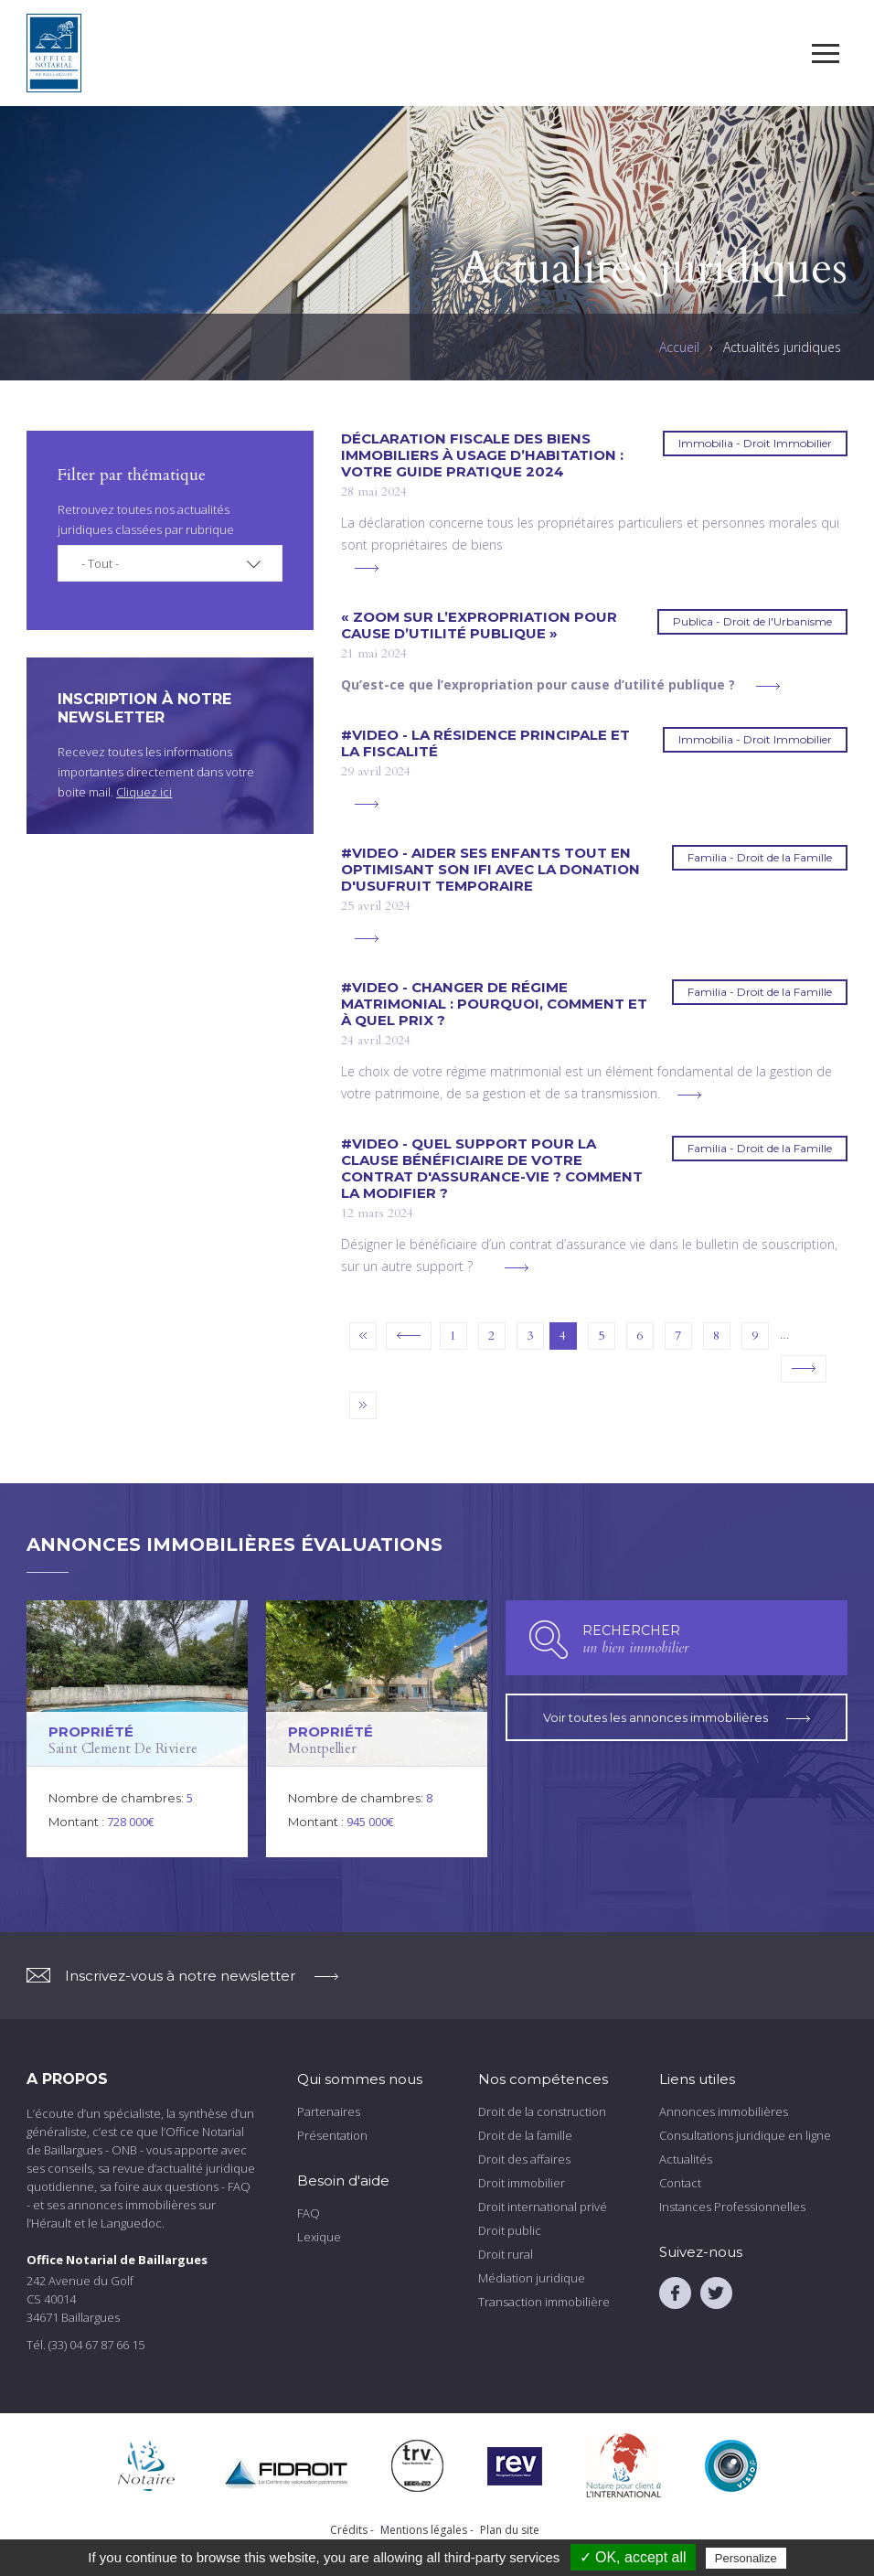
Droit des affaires (524, 2159)
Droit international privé (542, 2206)
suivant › (803, 1369)
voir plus (366, 568)
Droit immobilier (521, 2182)
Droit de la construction (542, 2111)
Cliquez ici (144, 792)
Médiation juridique (531, 2278)
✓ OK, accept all (633, 2557)
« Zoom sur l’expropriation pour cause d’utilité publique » (479, 625)
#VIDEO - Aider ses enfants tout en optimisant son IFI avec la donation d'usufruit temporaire (490, 869)
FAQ (308, 2213)
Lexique (319, 2236)
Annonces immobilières (723, 2111)
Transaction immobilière (544, 2301)
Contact (680, 2182)
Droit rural (505, 2254)
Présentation (332, 2135)
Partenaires (328, 2111)
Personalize (746, 2558)
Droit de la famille (525, 2135)
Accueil (679, 347)
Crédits (349, 2530)
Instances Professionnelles (732, 2206)
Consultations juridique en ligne (745, 2135)
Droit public (509, 2230)
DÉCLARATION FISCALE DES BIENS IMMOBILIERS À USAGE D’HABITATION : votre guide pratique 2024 (482, 455)
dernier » (363, 1405)
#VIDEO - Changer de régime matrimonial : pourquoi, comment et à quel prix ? (494, 1004)
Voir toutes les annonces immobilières (676, 1717)
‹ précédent (409, 1336)
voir (137, 1728)
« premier (363, 1336)
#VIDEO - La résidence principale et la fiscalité (485, 743)
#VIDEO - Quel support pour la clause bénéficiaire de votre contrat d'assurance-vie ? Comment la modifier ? (492, 1169)
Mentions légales (423, 2530)
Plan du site (509, 2530)
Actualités (685, 2159)
